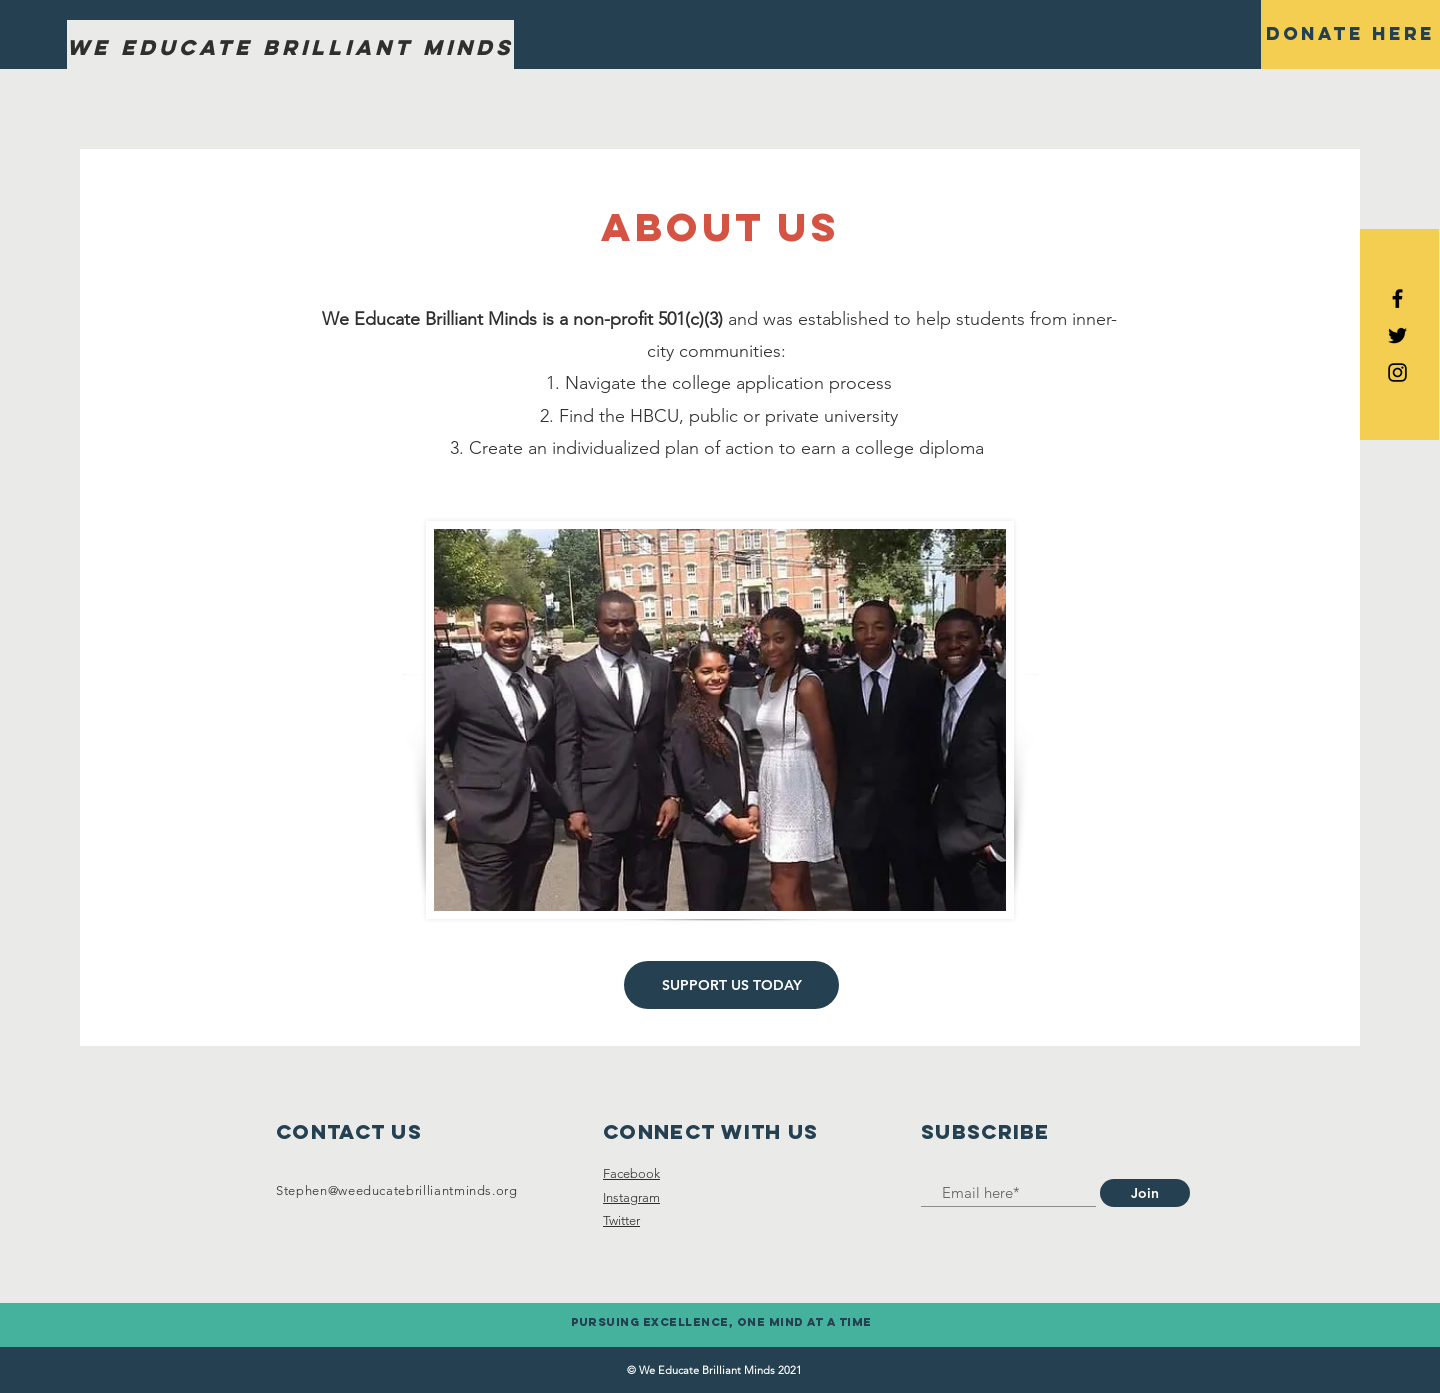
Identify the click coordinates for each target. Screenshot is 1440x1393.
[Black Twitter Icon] (1397, 335)
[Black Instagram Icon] (1397, 372)
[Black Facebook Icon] (1397, 298)
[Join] (1145, 1193)
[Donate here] (1350, 34)
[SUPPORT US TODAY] (731, 985)
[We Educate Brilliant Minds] (290, 48)
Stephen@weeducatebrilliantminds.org (397, 1190)
